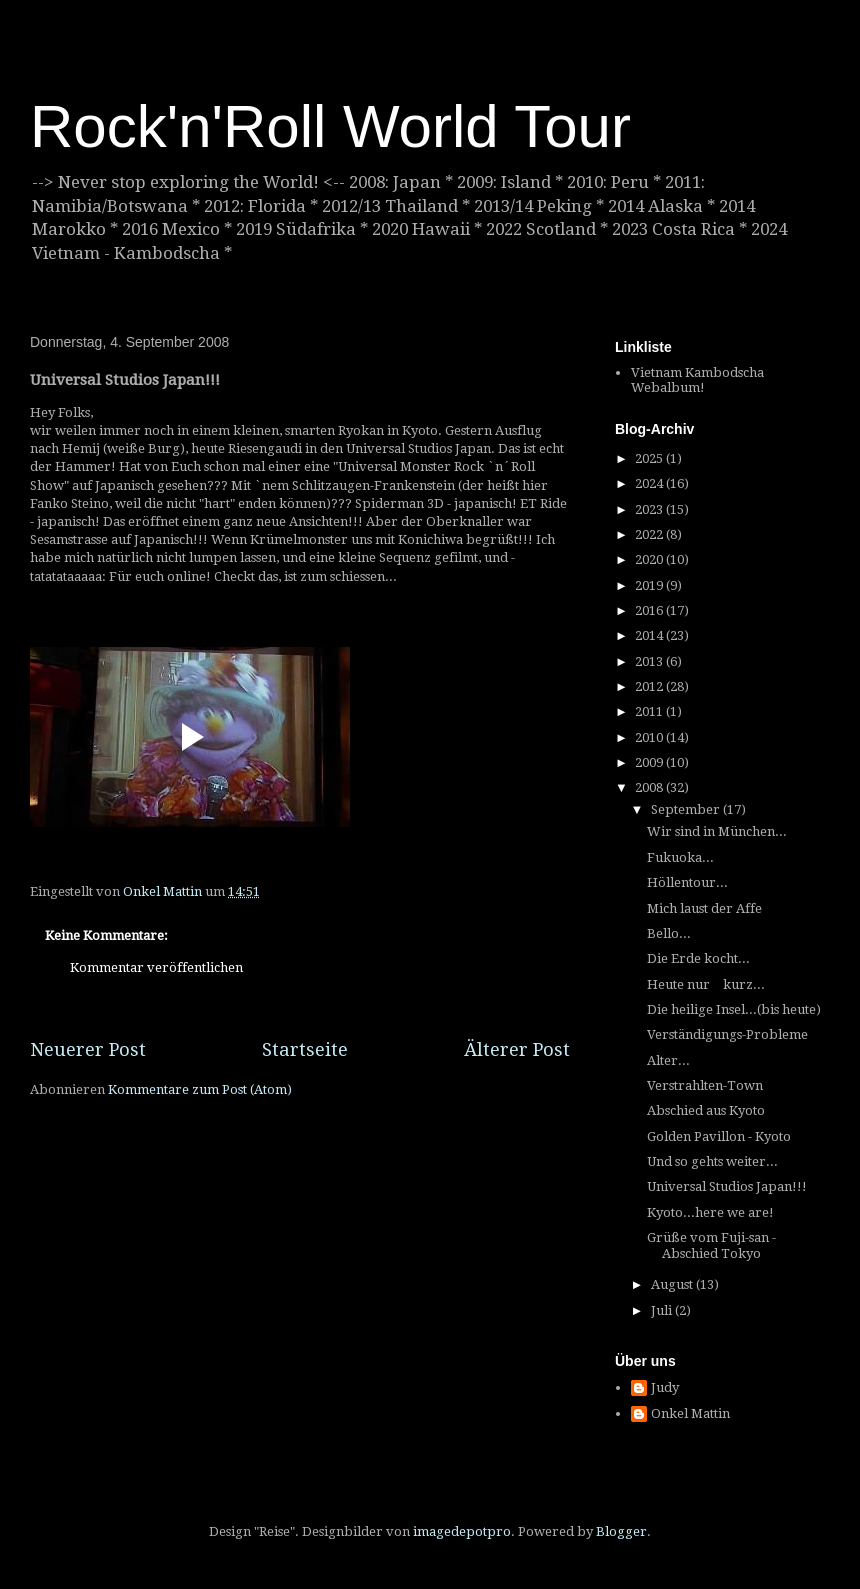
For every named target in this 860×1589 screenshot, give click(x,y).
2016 (650, 610)
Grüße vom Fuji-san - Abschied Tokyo (711, 1245)
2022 (650, 534)
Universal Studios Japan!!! (727, 1186)
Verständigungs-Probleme (727, 1034)
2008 (650, 787)
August (673, 1284)
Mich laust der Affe (704, 908)
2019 (650, 585)
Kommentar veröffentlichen (156, 967)
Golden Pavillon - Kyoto (719, 1136)
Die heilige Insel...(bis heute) (734, 1009)
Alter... (668, 1060)
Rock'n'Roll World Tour (330, 126)
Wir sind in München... (717, 831)
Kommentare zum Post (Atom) (200, 1089)
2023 (650, 509)
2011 (650, 711)
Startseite (305, 1049)
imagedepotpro (462, 1531)
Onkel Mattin (690, 1413)
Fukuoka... (680, 857)
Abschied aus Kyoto (706, 1110)
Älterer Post (517, 1049)
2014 (650, 635)
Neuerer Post (88, 1049)
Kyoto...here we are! (710, 1212)
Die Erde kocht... (698, 958)
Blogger (621, 1531)
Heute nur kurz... (706, 984)
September (687, 809)
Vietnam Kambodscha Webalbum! (697, 380)
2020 (650, 559)
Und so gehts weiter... (712, 1161)
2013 (650, 661)
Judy (665, 1387)
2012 (650, 686)
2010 (650, 737)
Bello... (669, 933)
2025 (650, 458)
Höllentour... (687, 882)
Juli (663, 1310)
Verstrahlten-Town (705, 1085)
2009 (650, 762)
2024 (650, 483)
